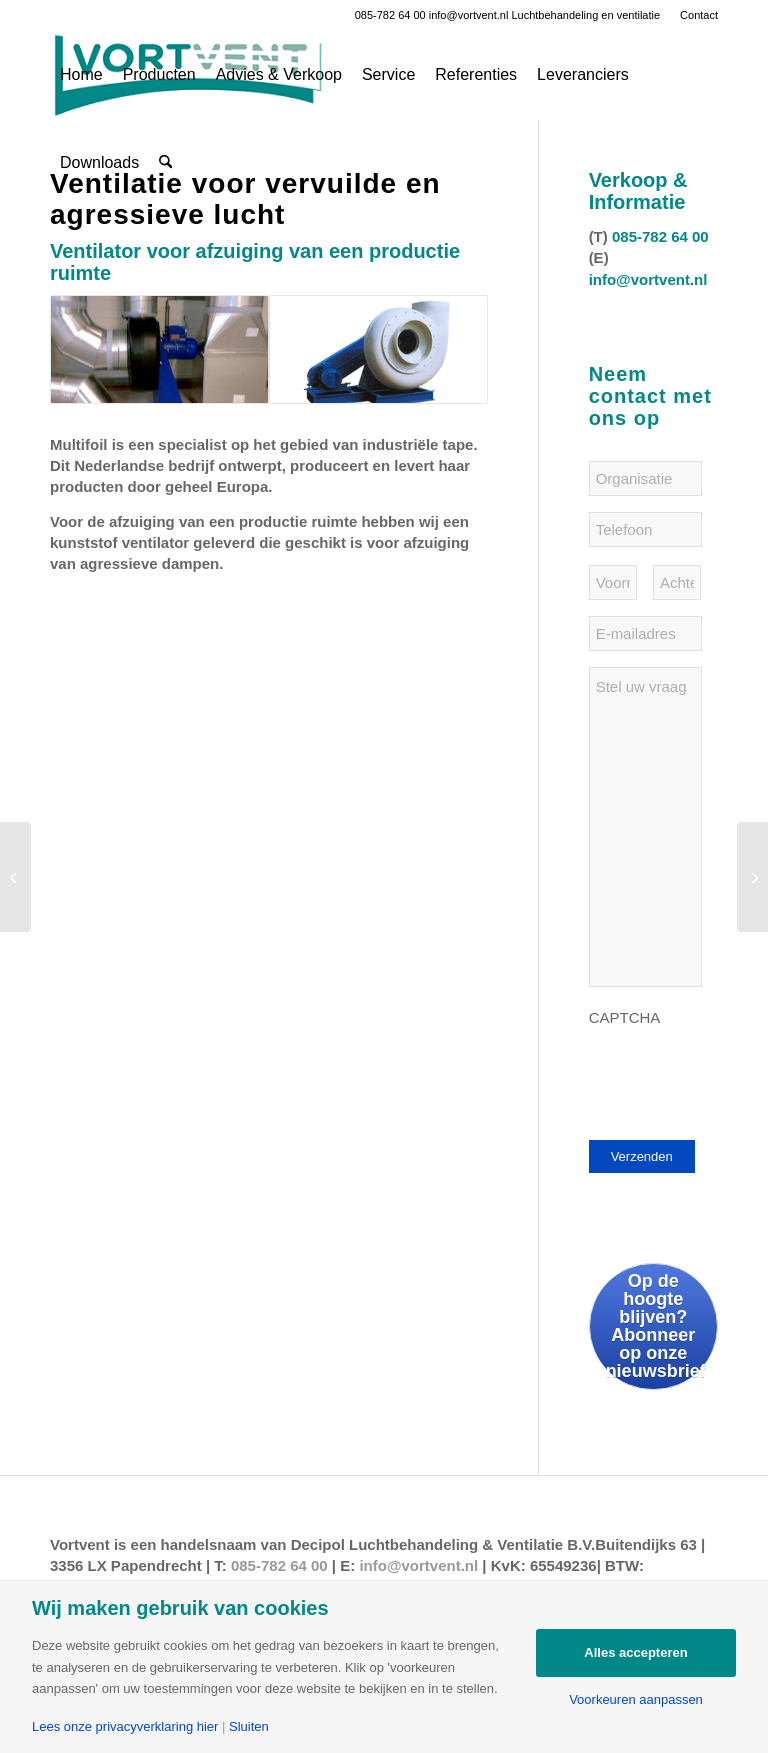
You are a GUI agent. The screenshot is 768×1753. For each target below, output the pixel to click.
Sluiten (249, 1726)
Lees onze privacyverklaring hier (125, 1726)
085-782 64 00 (390, 15)
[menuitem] (694, 15)
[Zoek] (165, 163)
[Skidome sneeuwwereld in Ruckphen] (15, 877)
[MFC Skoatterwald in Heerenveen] (752, 877)
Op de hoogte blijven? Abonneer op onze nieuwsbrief (656, 1326)
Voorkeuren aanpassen (636, 1699)
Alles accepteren (635, 1652)
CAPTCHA (625, 1017)
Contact (699, 15)
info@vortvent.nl (469, 15)
